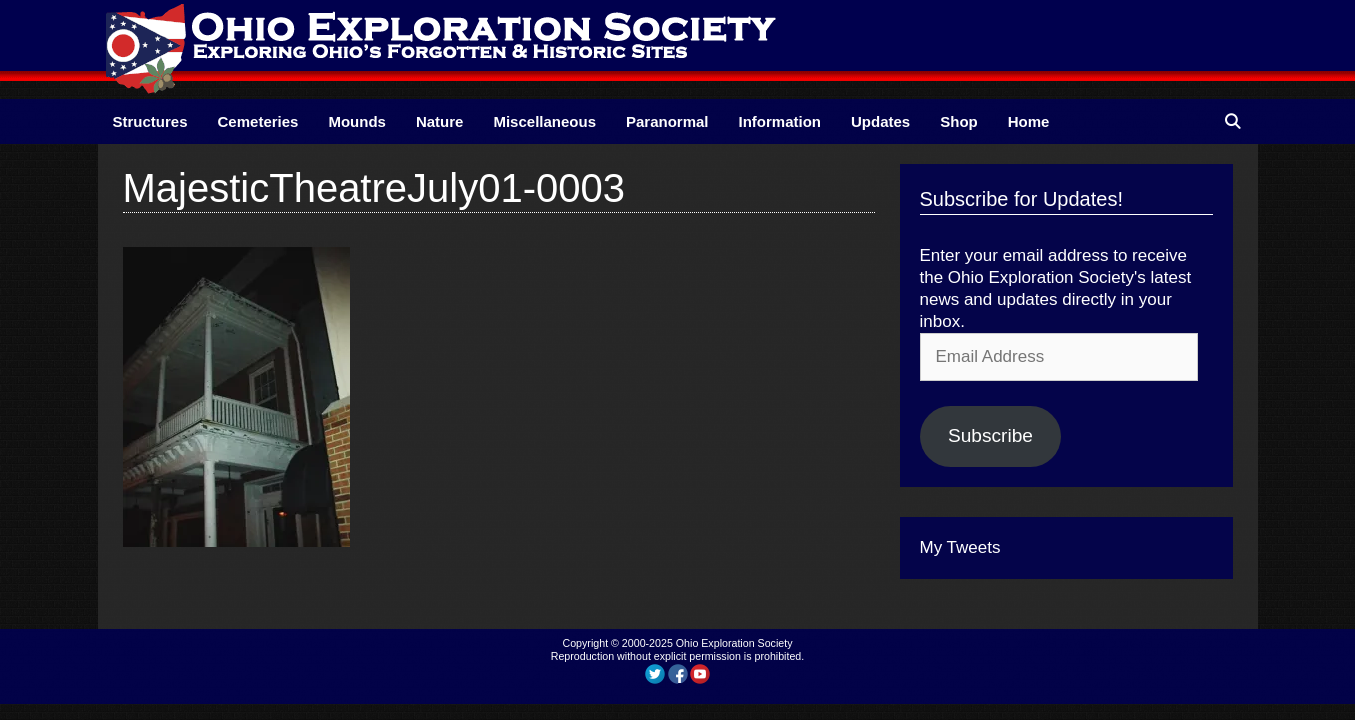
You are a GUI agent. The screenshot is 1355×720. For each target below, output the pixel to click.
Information (780, 121)
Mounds (357, 121)
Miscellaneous (544, 121)
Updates (880, 121)
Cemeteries (258, 121)
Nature (440, 121)
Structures (150, 121)
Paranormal (667, 121)
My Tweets (960, 547)
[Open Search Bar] (1232, 121)
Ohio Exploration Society (734, 643)
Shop (959, 121)
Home (1029, 121)
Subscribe (990, 435)
